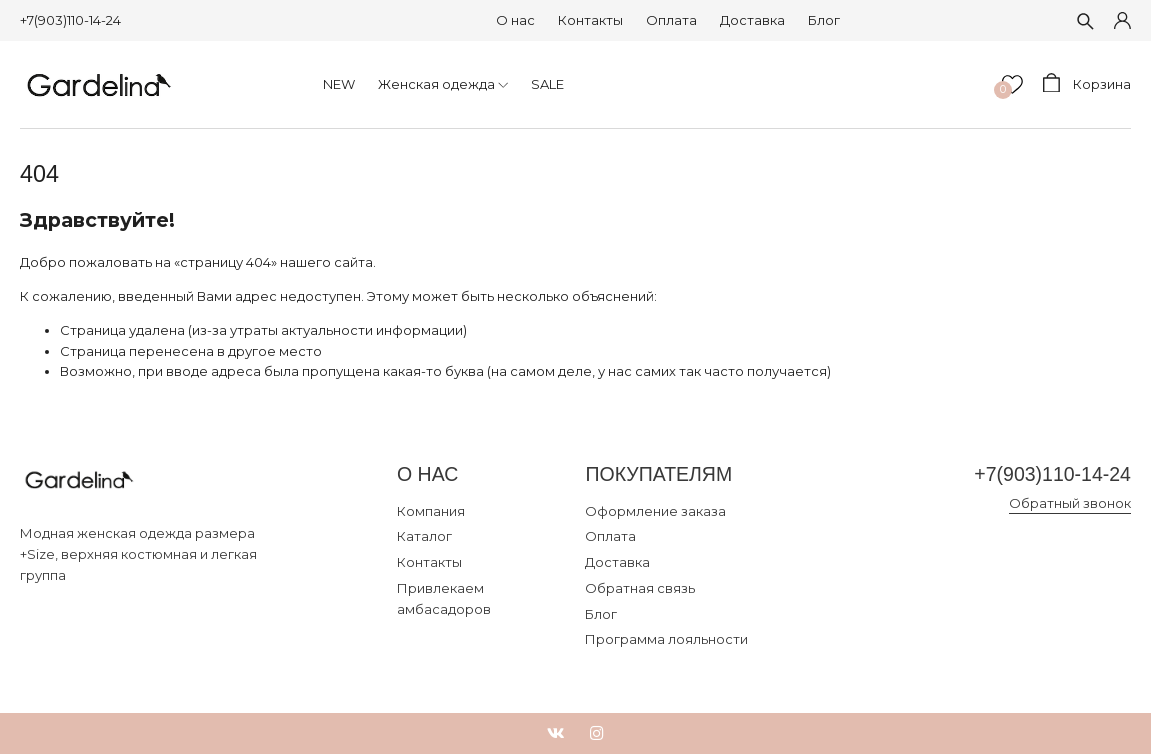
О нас (515, 20)
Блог (824, 20)
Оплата (671, 20)
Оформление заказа (655, 511)
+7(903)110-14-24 (70, 20)
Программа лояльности (666, 639)
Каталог (424, 536)
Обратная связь (640, 588)
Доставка (752, 20)
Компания (431, 511)
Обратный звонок (1070, 503)
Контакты (590, 20)
